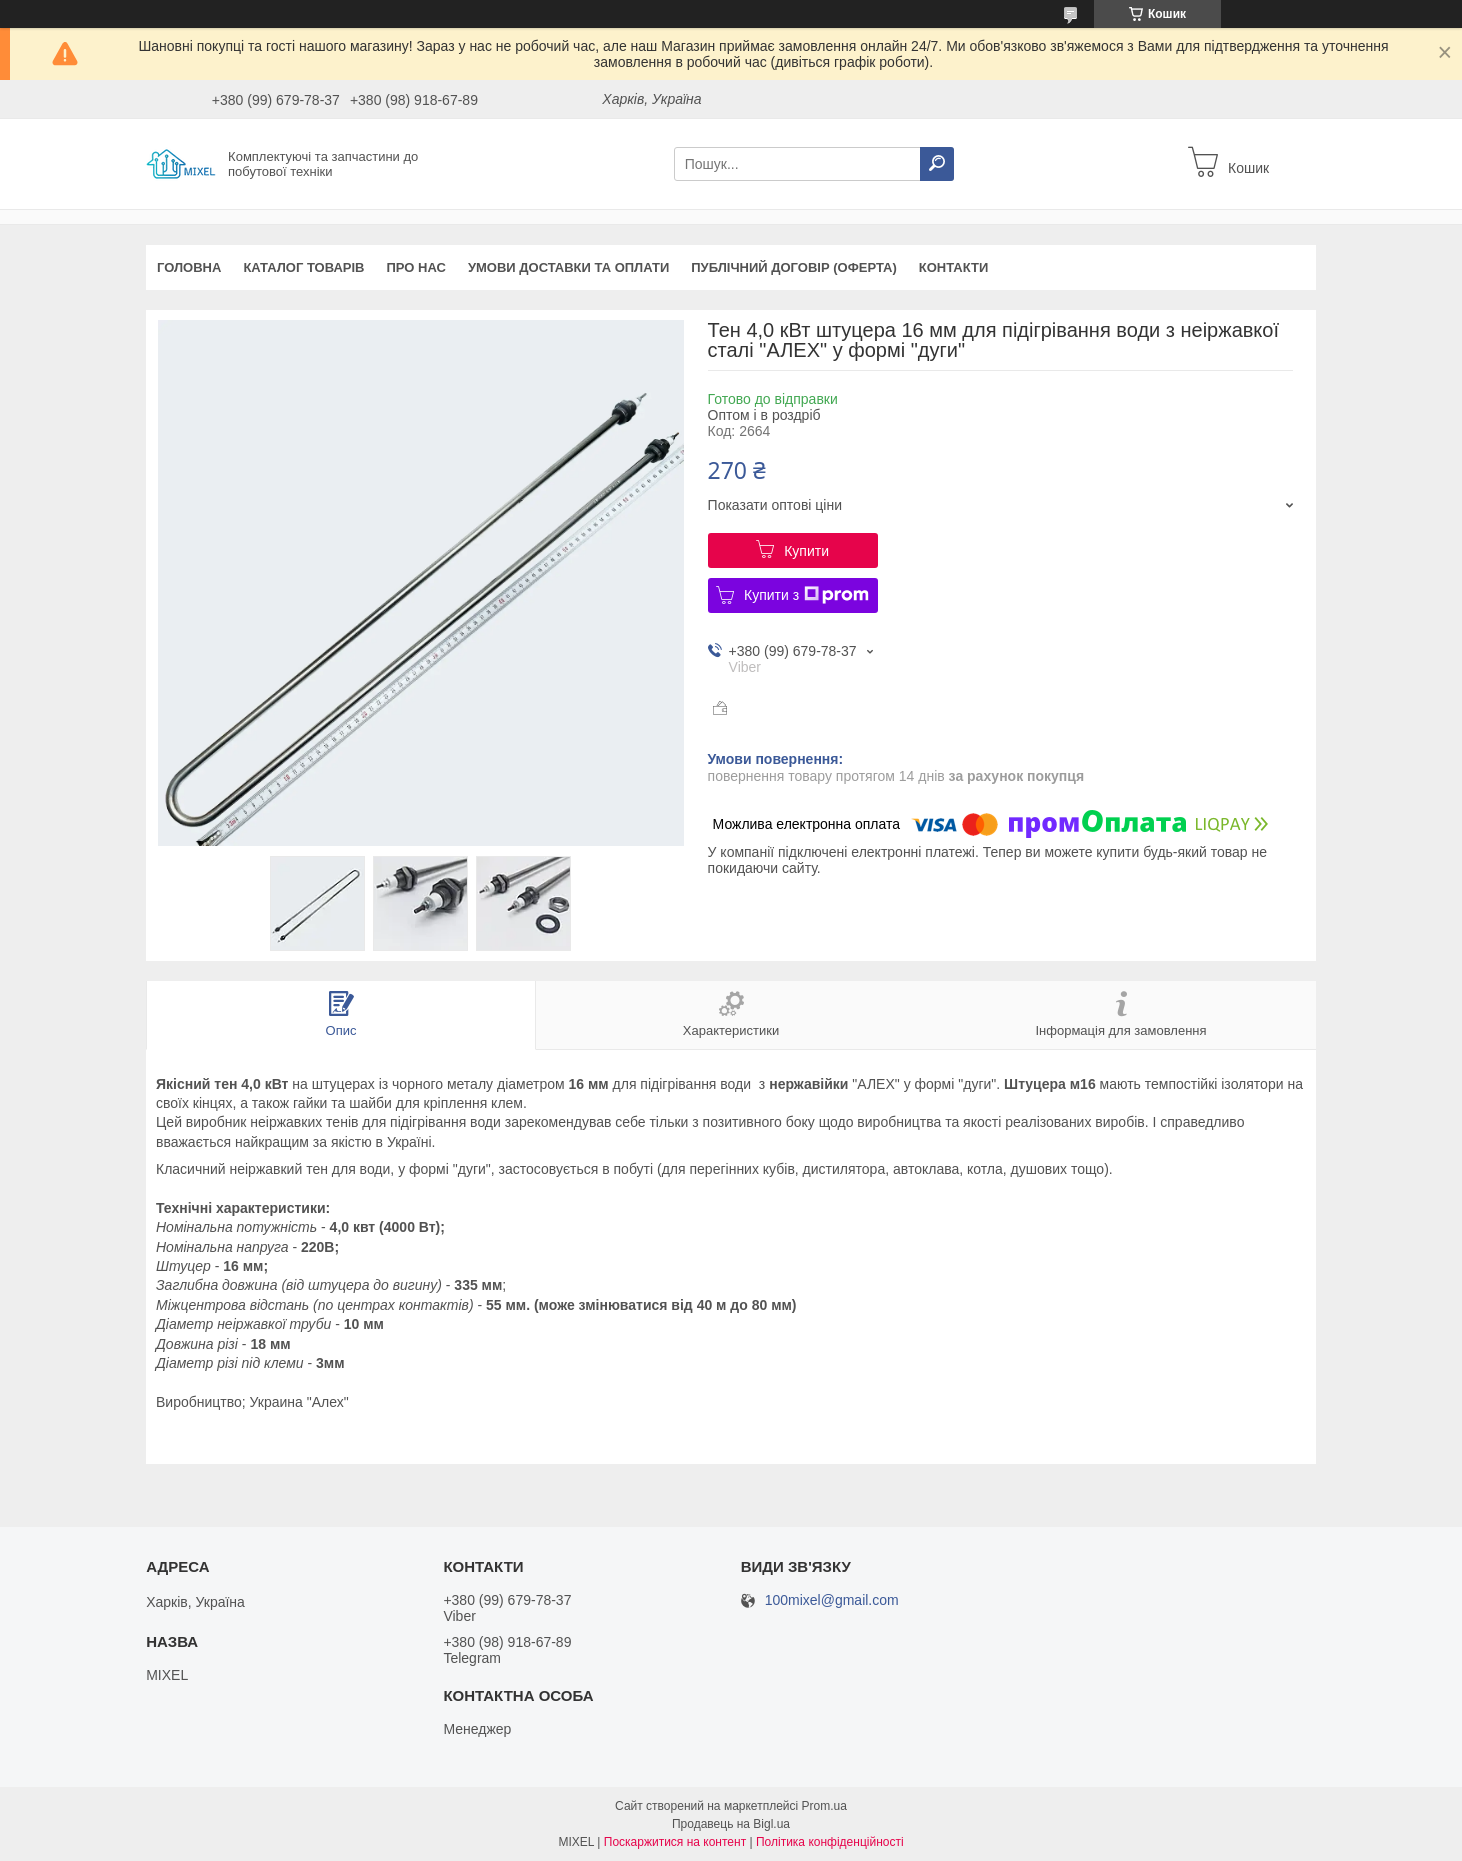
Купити (806, 551)
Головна (189, 267)
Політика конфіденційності (830, 1842)
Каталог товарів (303, 267)
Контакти (954, 267)
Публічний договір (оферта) (794, 267)
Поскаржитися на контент (675, 1842)
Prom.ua (824, 1806)
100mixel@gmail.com (832, 1600)
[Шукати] (937, 164)
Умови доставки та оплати (568, 267)
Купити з (806, 595)
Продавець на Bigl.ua (731, 1824)
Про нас (415, 267)
